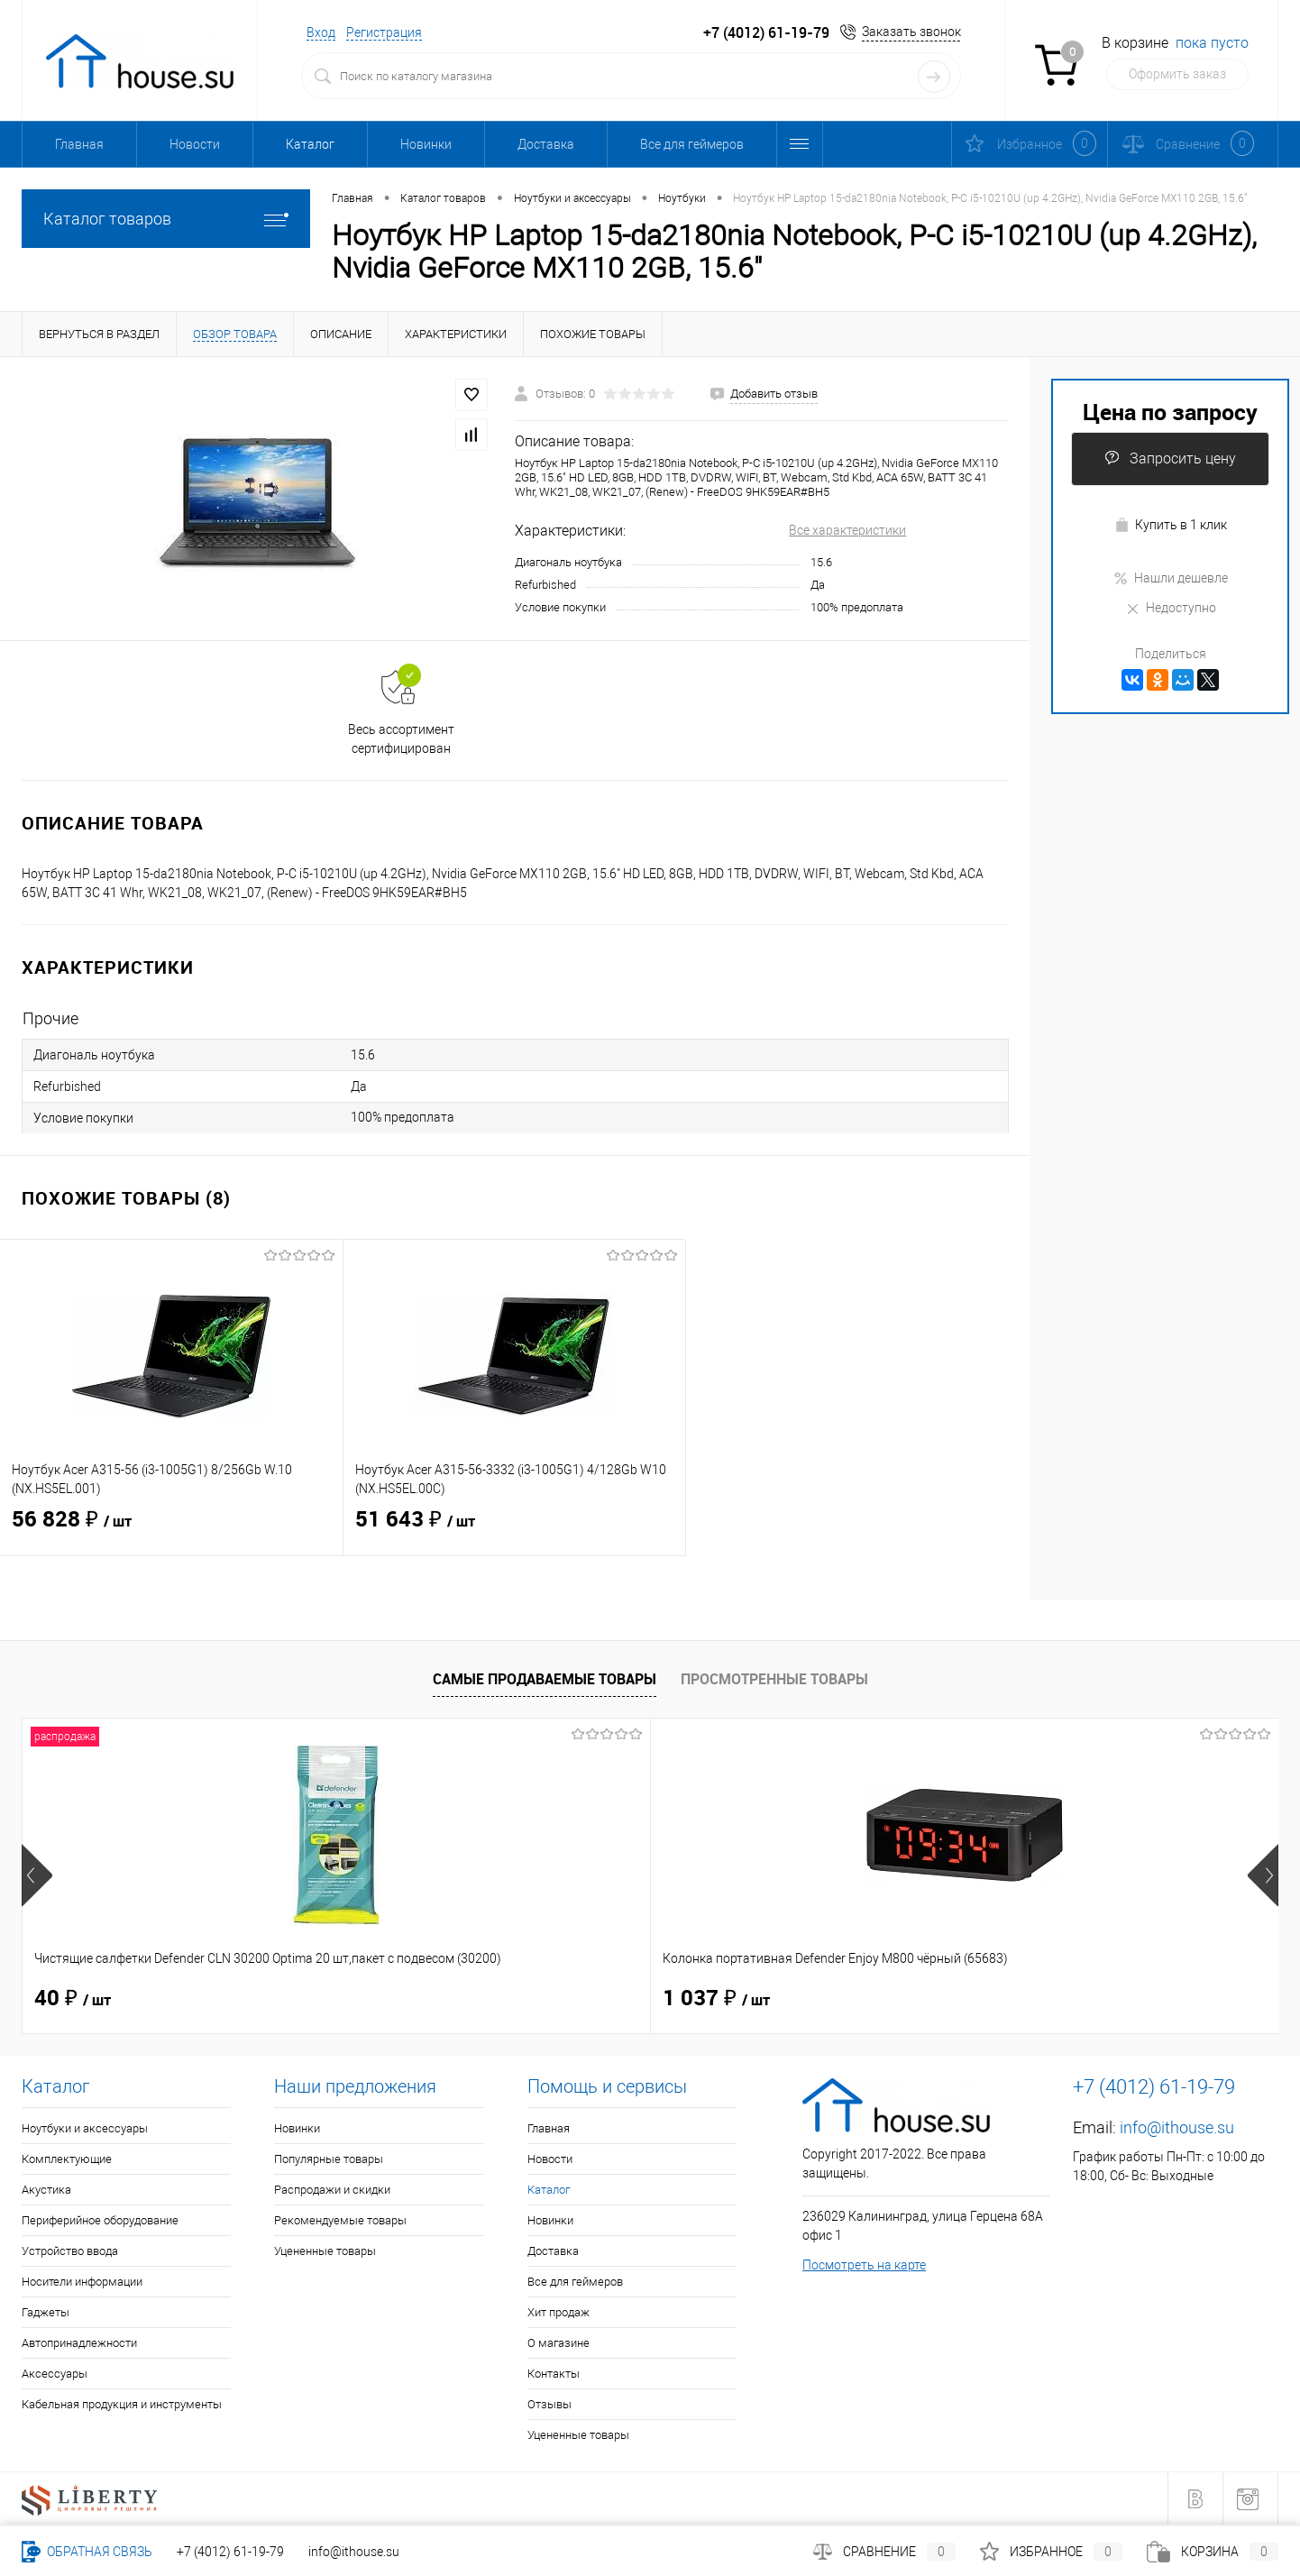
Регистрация (384, 32)
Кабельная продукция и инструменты (122, 2404)
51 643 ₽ (514, 1531)
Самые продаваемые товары (544, 1679)
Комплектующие (67, 2159)
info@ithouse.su (1177, 2127)
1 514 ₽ (716, 1999)
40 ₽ (72, 1999)
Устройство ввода (70, 2251)
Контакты (553, 2373)
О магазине (558, 2343)
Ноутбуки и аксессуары (85, 2128)
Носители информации (82, 2281)
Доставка (545, 144)
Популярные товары (328, 2159)
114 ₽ (1022, 1999)
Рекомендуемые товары (340, 2220)
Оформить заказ (1177, 74)
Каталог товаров (165, 218)
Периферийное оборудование (100, 2220)
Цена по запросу (1170, 411)
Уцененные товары (325, 2251)
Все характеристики (847, 530)
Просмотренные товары (774, 1679)
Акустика (46, 2189)
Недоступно (1170, 607)
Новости (194, 144)
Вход (321, 32)
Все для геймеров (692, 144)
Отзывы (549, 2404)
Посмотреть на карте (864, 2265)
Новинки (426, 144)
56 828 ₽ (171, 1531)
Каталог (310, 144)
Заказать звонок (911, 31)
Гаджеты (45, 2312)
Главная (79, 144)
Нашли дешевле (1170, 578)
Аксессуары (54, 2373)
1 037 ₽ (402, 1999)
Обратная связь (87, 2551)
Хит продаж (558, 2312)
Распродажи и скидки (332, 2189)
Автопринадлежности (79, 2343)
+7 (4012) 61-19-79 (230, 2551)
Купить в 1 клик (1170, 525)
